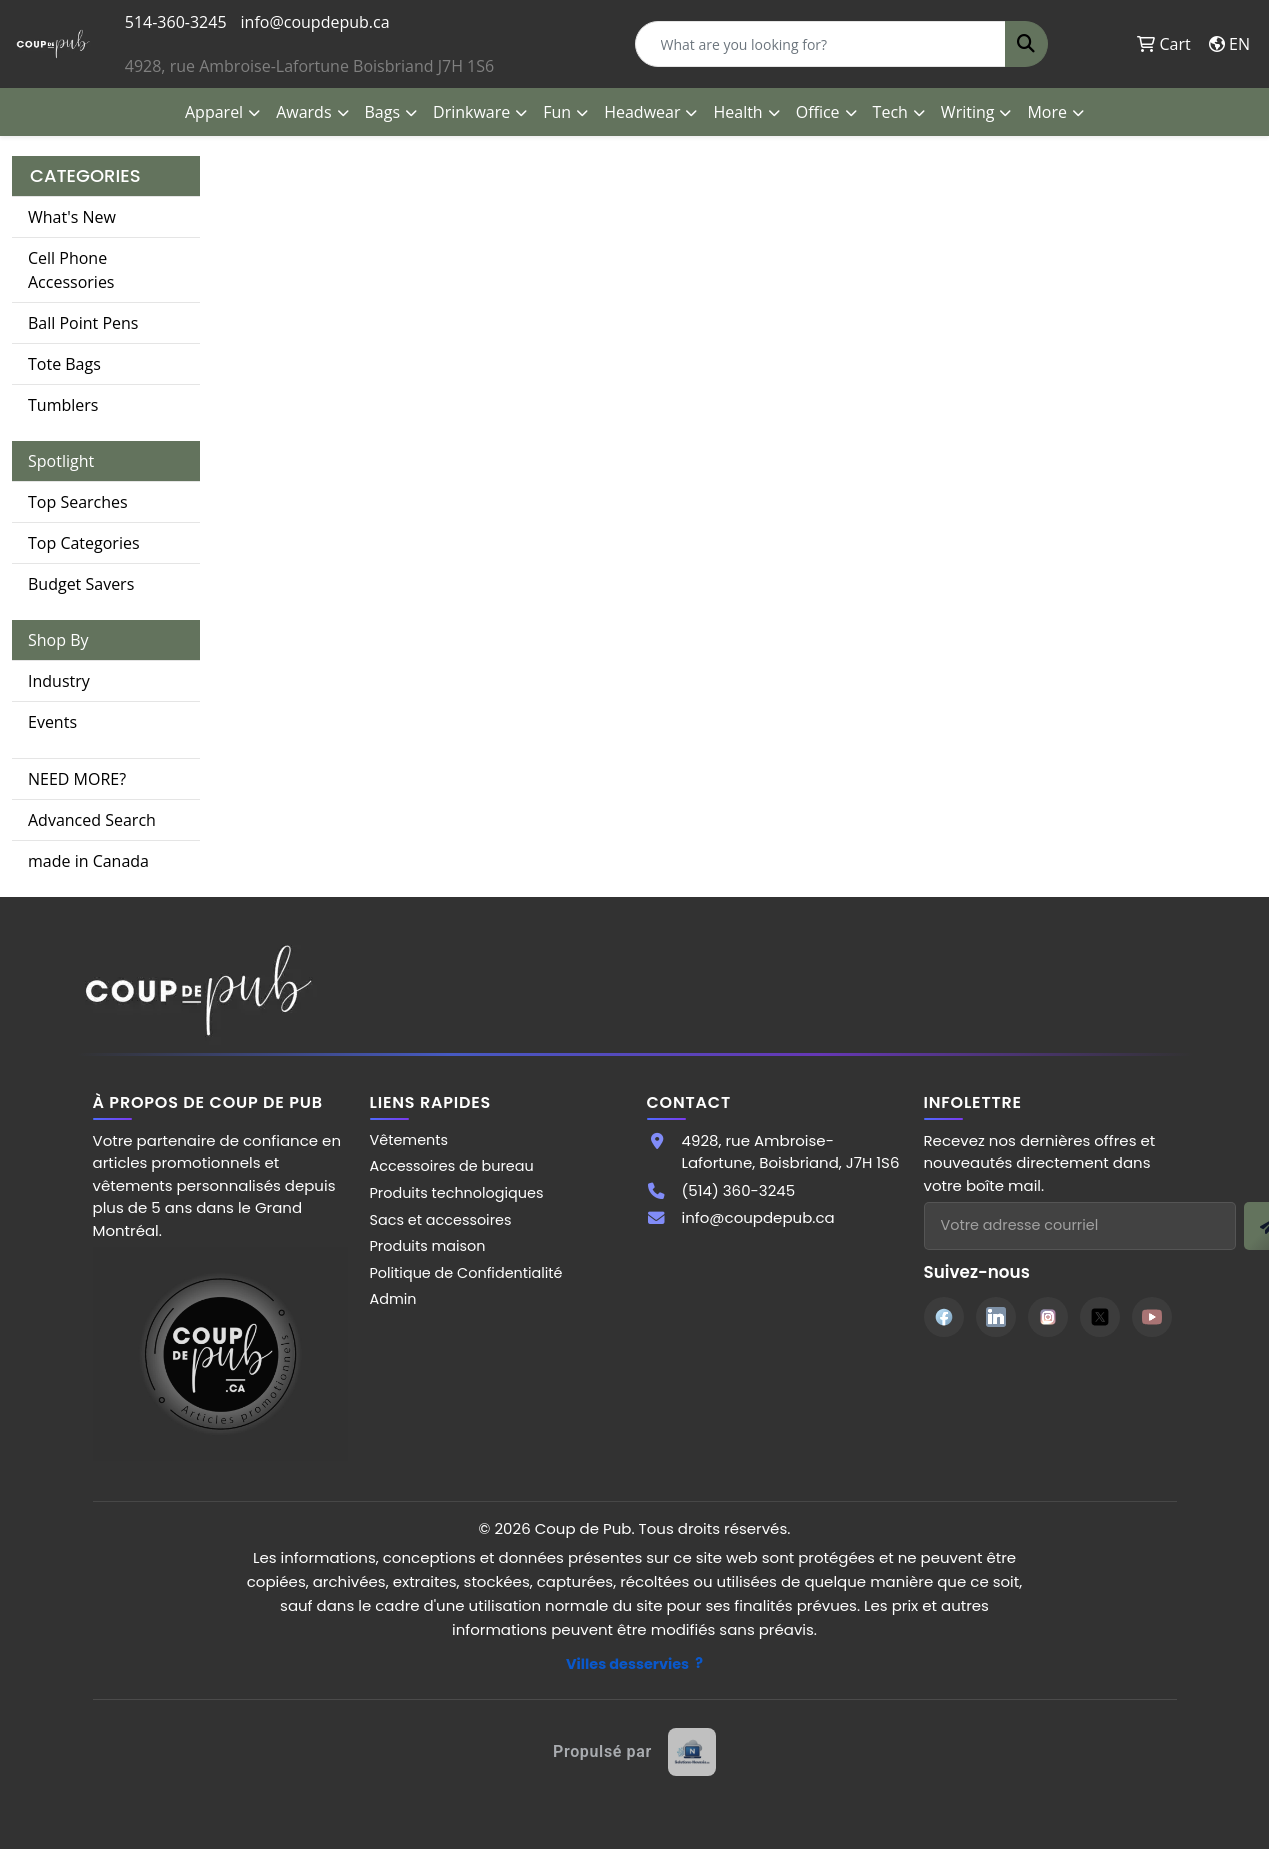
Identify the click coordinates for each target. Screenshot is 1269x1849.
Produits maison (428, 1246)
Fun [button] (557, 112)
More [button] (1047, 112)
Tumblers (63, 405)
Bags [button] (383, 112)
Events (52, 722)
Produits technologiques (457, 1193)
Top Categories (84, 543)
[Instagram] (1048, 1317)
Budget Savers (81, 584)
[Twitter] (1100, 1317)
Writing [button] (968, 112)
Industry (59, 681)
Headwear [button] (642, 112)
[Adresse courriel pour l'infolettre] (1080, 1226)
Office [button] (818, 112)
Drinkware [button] (471, 112)
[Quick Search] (820, 44)
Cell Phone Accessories (71, 270)
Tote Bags (64, 364)
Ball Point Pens (83, 323)
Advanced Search (92, 820)
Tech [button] (890, 112)
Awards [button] (303, 112)
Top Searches (78, 502)
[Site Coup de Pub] (220, 1353)
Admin (393, 1299)
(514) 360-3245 (739, 1190)
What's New (72, 217)
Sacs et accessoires (441, 1220)
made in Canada (88, 861)
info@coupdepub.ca (315, 22)
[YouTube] (1152, 1317)
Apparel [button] (214, 112)
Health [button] (737, 112)
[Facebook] (944, 1317)
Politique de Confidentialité (466, 1273)
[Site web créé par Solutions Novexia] (634, 1752)
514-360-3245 (176, 22)
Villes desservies (627, 1664)
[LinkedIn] (996, 1317)
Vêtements (409, 1140)
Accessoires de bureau (452, 1166)
